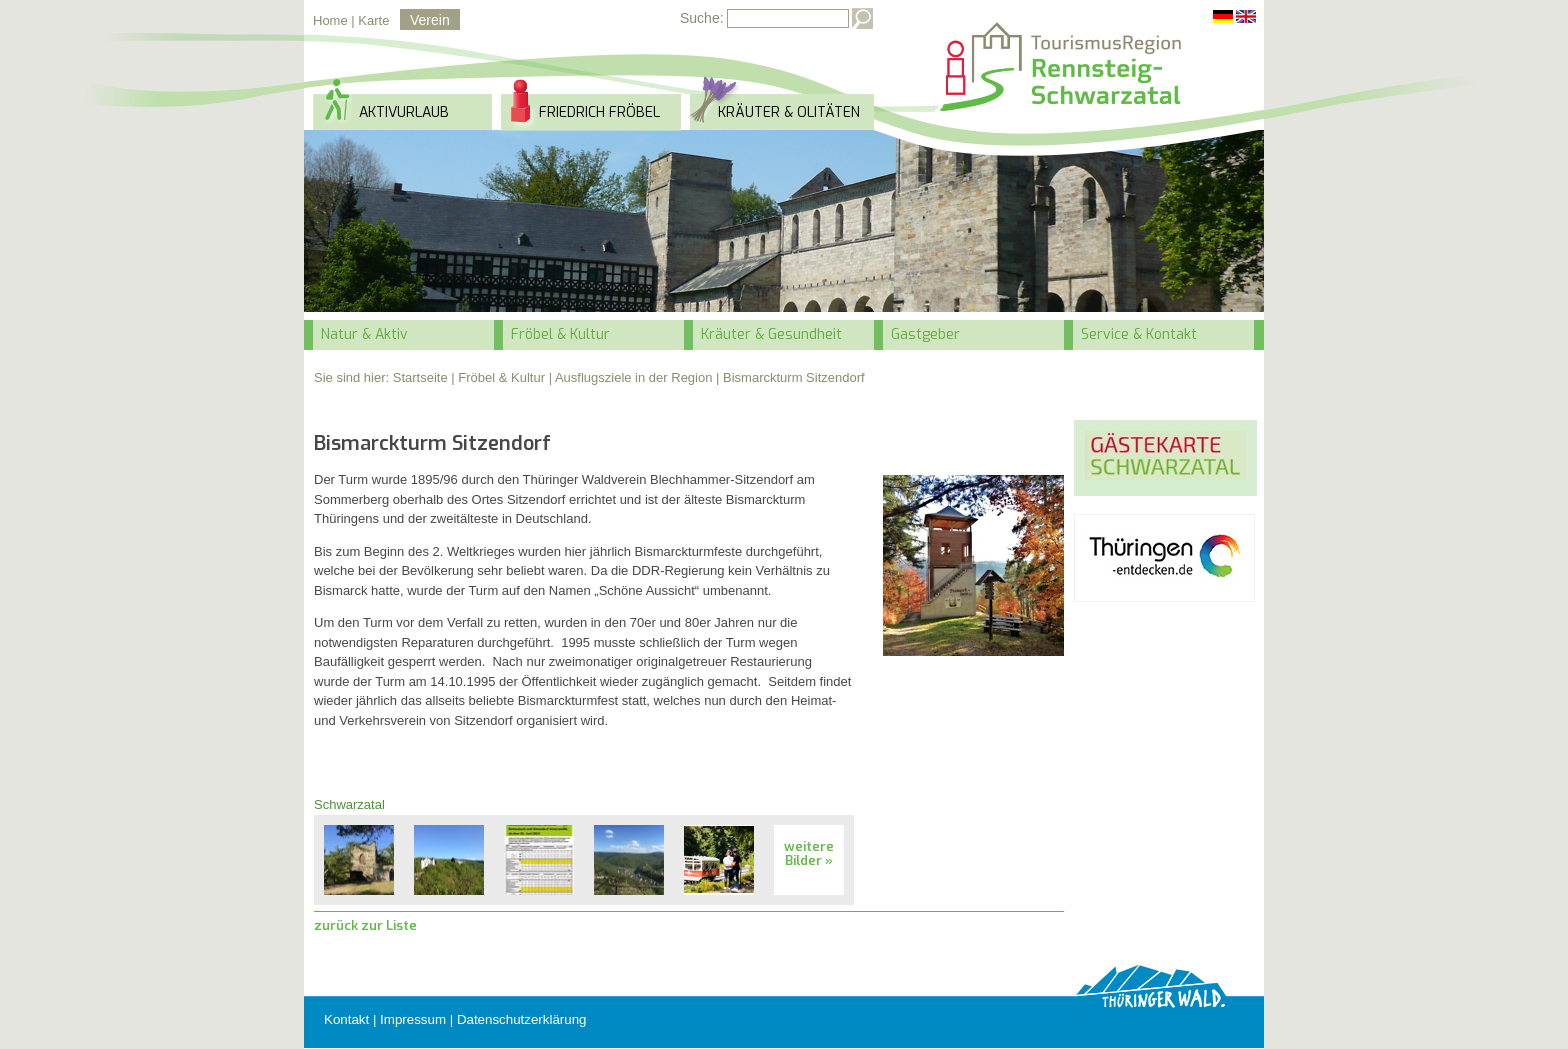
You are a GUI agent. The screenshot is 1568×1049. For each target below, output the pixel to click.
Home (330, 20)
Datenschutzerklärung (522, 1019)
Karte (373, 20)
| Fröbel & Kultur (498, 377)
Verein (430, 20)
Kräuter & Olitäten (789, 112)
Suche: (702, 18)
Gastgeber (925, 334)
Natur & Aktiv (364, 334)
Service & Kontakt (1139, 334)
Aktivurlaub (404, 112)
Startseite (420, 377)
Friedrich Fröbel (599, 112)
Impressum (413, 1019)
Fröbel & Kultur (560, 334)
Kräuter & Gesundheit (771, 334)
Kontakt (346, 1019)
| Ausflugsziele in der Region (631, 377)
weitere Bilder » (809, 853)
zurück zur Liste (365, 925)
